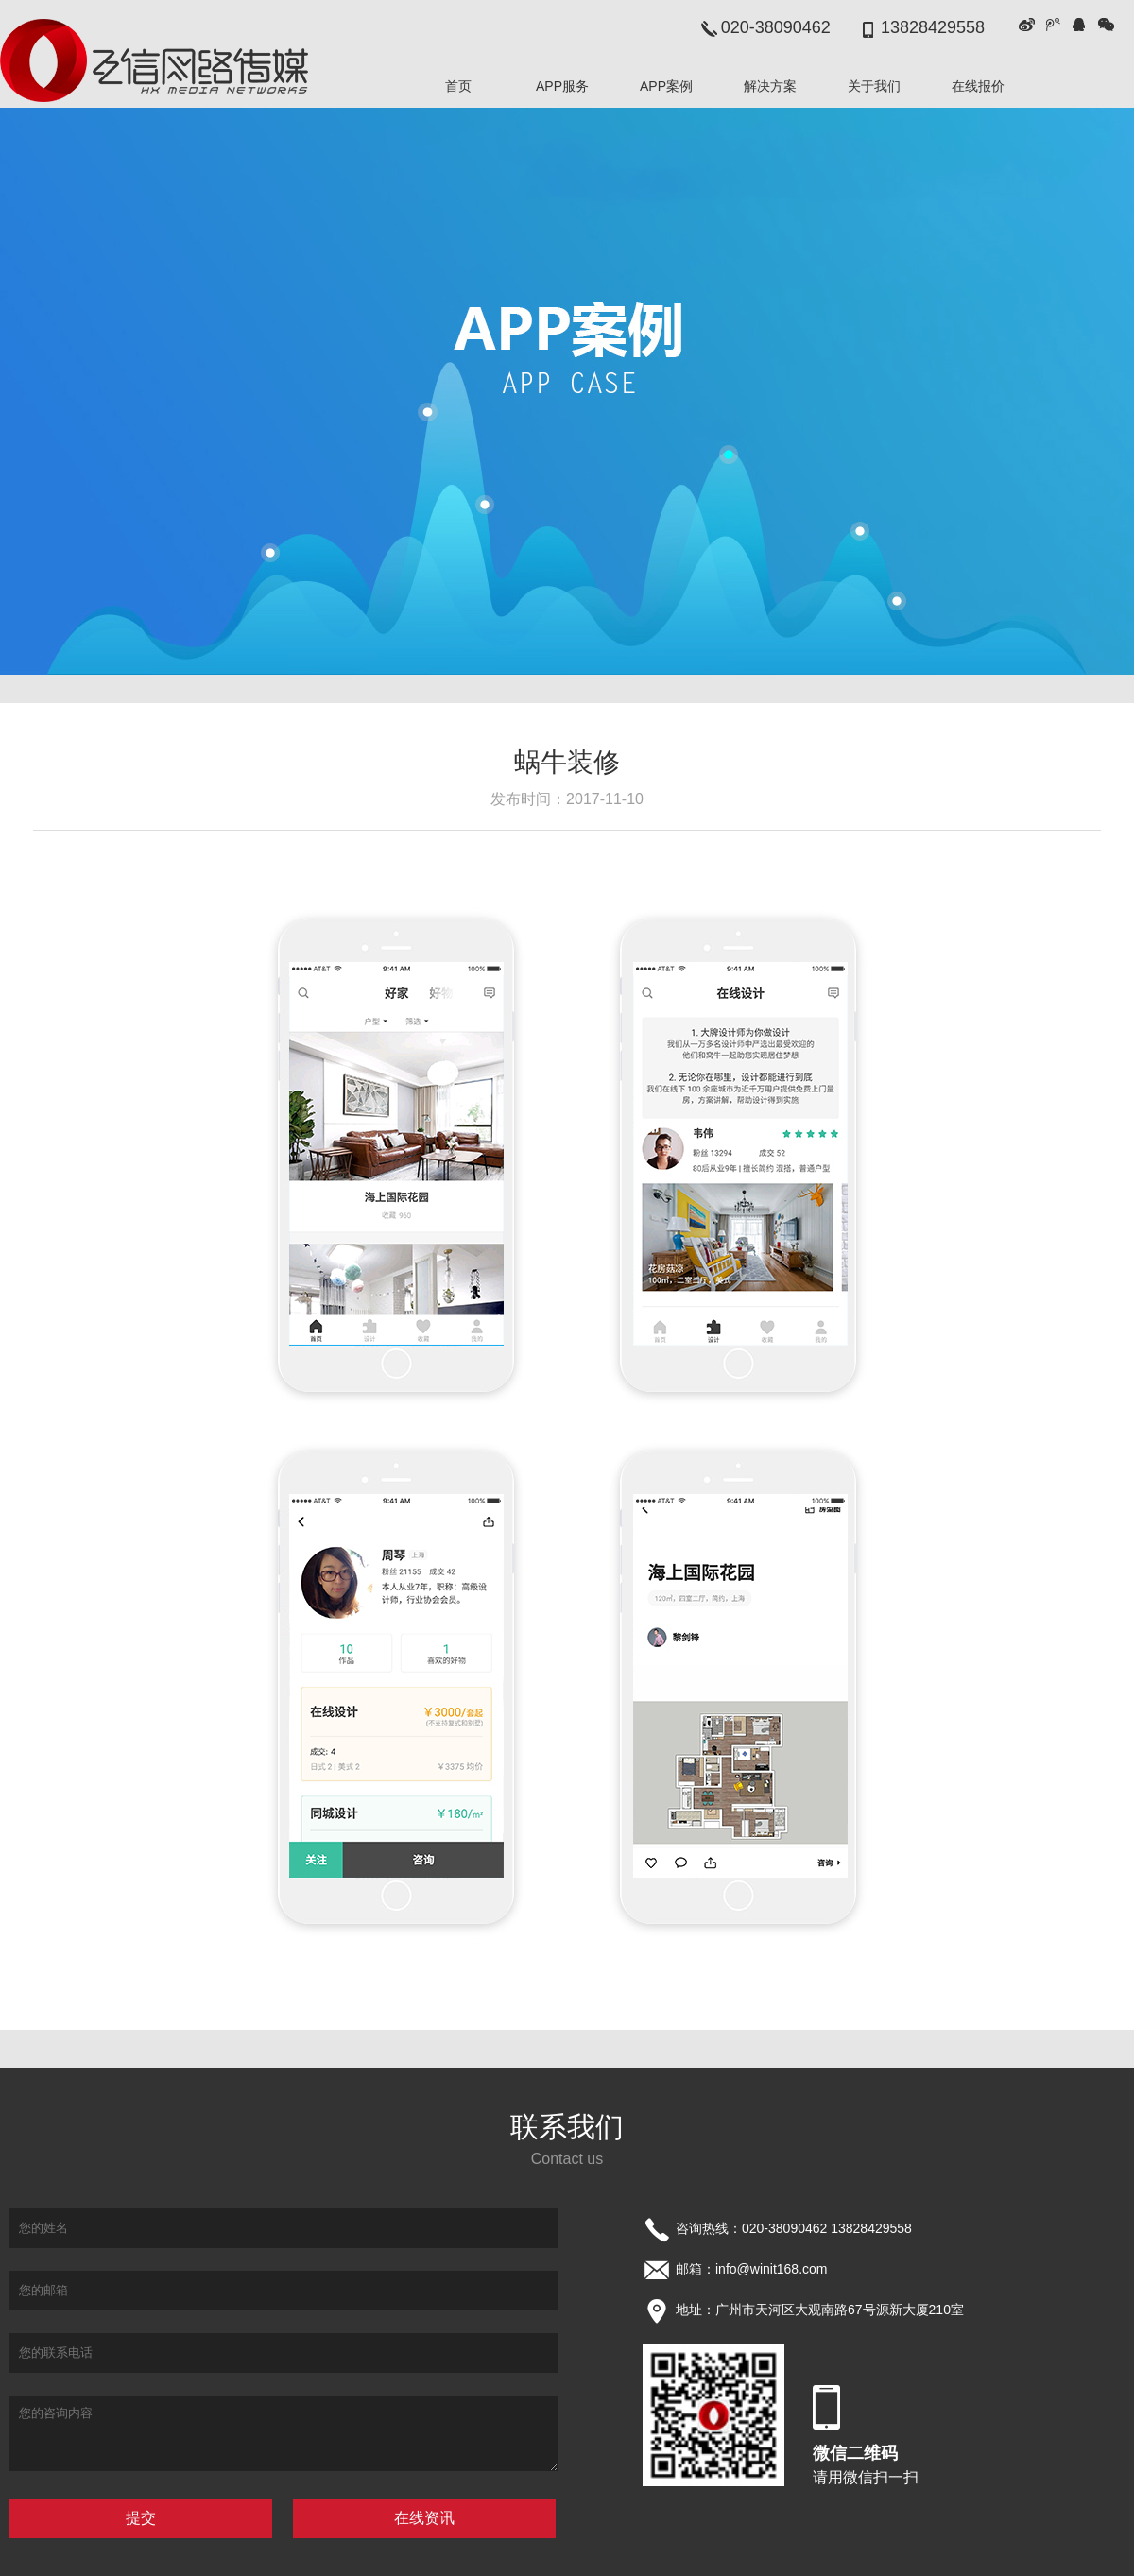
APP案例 (666, 86)
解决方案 (770, 86)
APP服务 (562, 86)
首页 (458, 86)
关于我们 (874, 86)
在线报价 (978, 86)
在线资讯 (424, 2518)
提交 (141, 2518)
